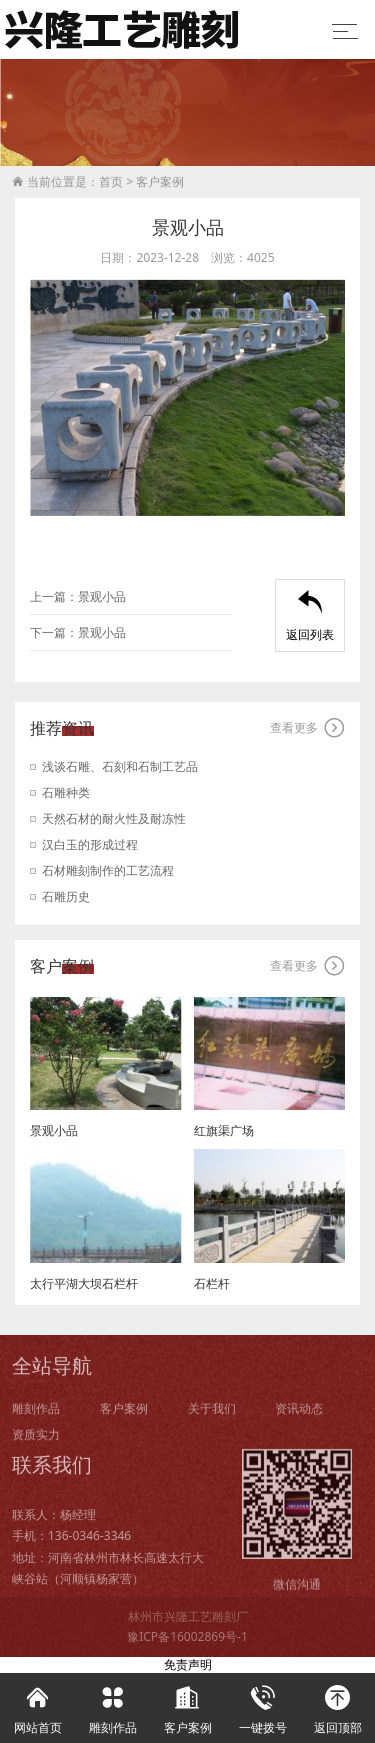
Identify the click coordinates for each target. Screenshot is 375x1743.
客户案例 (160, 182)
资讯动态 (299, 1419)
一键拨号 (262, 1704)
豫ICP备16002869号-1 (187, 1636)
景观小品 (102, 596)
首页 (111, 182)
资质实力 (36, 1446)
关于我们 (212, 1419)
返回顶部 (337, 1704)
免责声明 (188, 1664)
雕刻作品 (36, 1419)
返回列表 (310, 616)
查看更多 (307, 728)
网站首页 (37, 1704)
